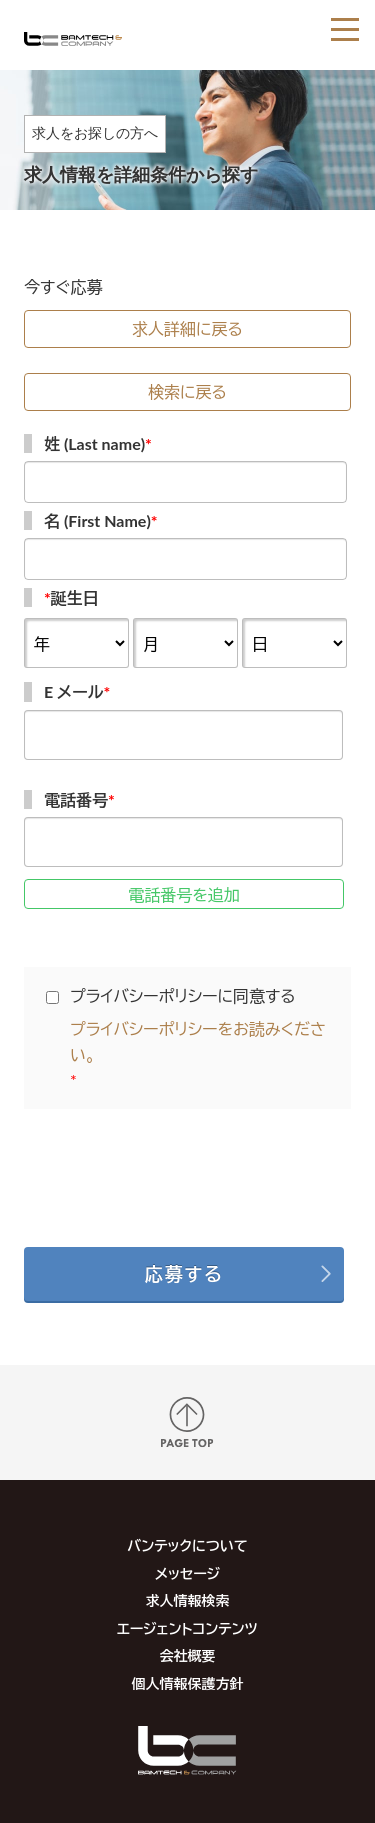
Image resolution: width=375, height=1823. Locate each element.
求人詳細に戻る (187, 328)
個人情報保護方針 (187, 1683)
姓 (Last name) (98, 443)
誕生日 (71, 597)
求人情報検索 (187, 1600)
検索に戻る (187, 391)
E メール (77, 691)
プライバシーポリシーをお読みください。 (198, 1041)
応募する (184, 1274)
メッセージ (187, 1573)
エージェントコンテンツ (187, 1628)
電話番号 (79, 799)
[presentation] (188, 1172)
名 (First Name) (101, 520)
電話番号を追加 (184, 894)
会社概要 (187, 1655)
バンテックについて (187, 1545)
